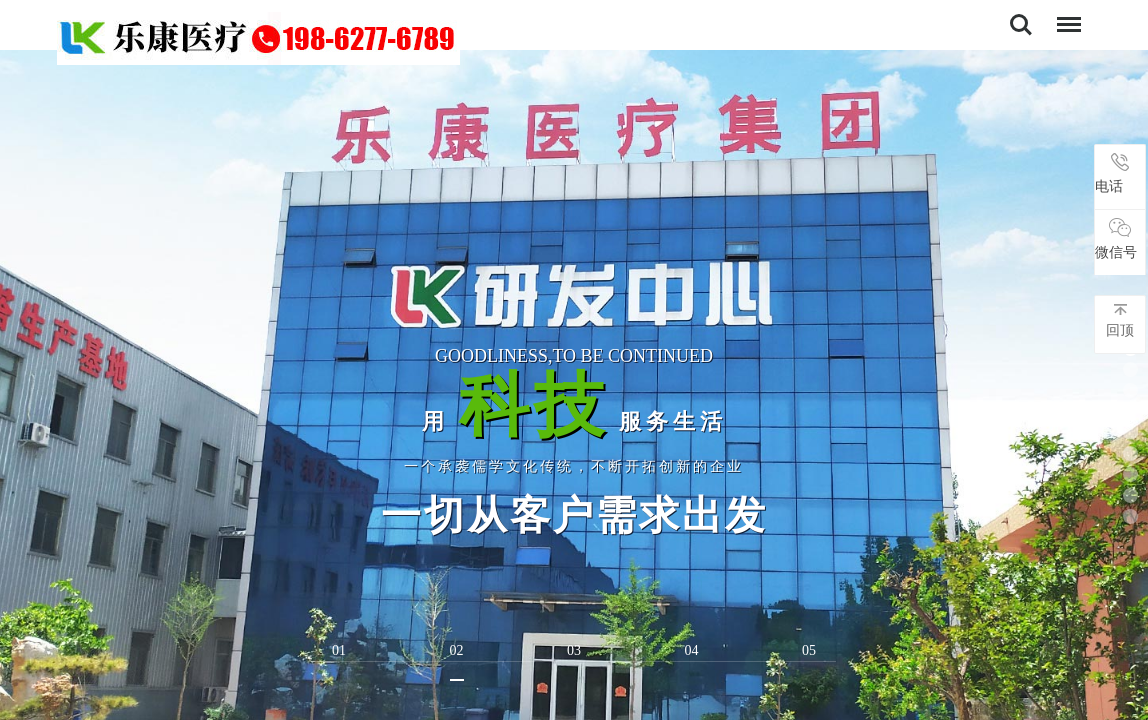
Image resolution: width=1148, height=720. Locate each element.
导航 (1064, 15)
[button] (1130, 369)
